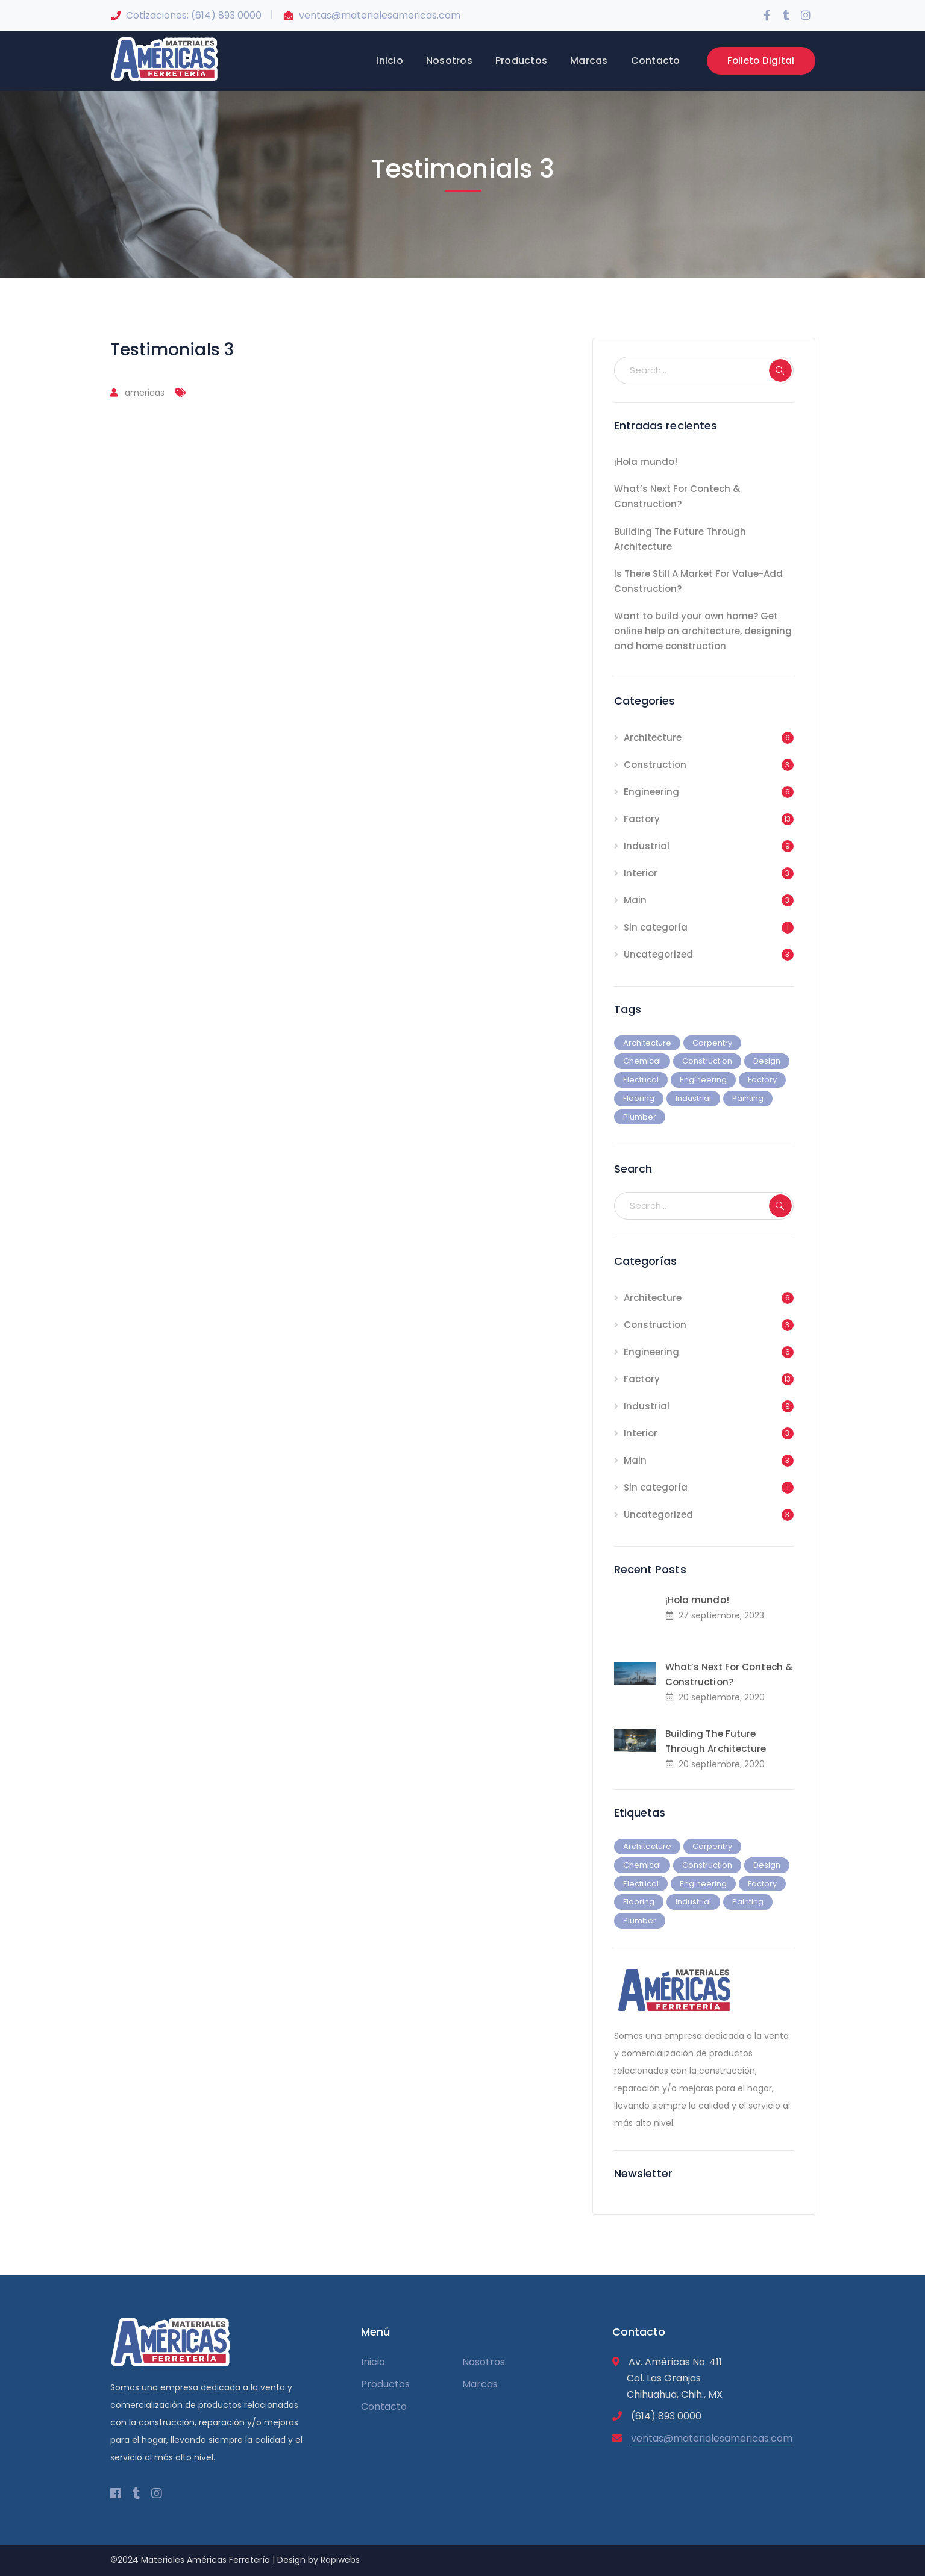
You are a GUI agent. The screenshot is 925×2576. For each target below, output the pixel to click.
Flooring (638, 1098)
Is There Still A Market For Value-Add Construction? (698, 581)
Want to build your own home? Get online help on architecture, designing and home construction (703, 631)
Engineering (651, 791)
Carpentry (712, 1043)
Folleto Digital (761, 60)
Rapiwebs (340, 2560)
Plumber (639, 1117)
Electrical (641, 1079)
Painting (748, 1098)
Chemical (642, 1061)
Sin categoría (656, 927)
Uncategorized (658, 954)
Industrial (646, 846)
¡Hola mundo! (645, 461)
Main (635, 900)
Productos (385, 2384)
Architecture (653, 737)
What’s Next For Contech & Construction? (677, 496)
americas (145, 393)
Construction (655, 764)
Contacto (384, 2406)
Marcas (480, 2384)
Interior (640, 873)
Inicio (373, 2362)
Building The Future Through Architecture (680, 539)
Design (766, 1061)
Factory (642, 818)
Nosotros (483, 2362)
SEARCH (780, 370)
